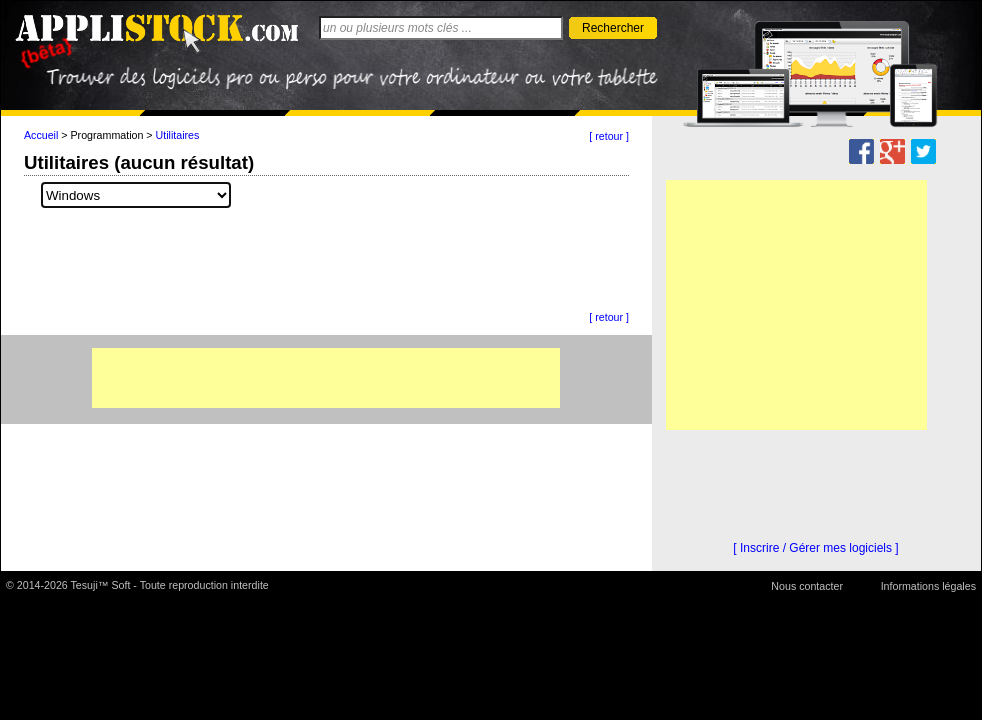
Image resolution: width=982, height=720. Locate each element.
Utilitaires (178, 135)
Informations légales (928, 586)
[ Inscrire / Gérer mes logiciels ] (815, 548)
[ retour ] (609, 136)
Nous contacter (807, 586)
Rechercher (613, 28)
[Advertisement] (326, 378)
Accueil (41, 135)
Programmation (107, 135)
